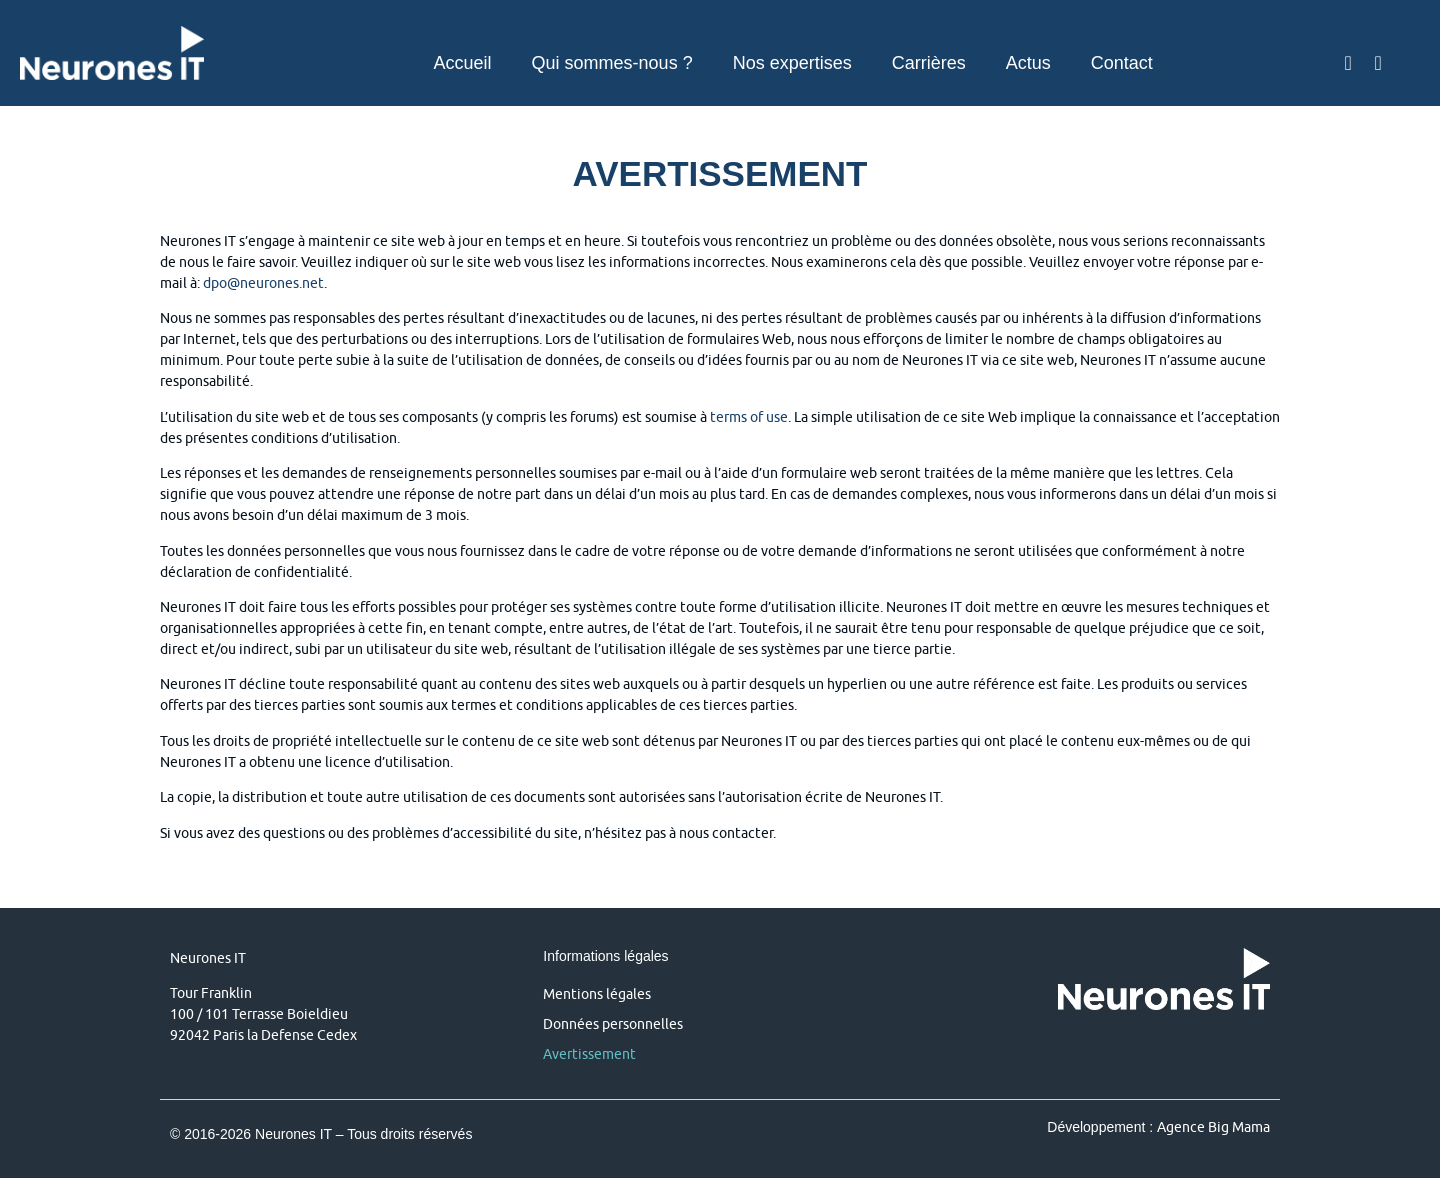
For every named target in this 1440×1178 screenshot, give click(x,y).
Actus (1028, 63)
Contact (1122, 63)
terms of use (749, 417)
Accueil (463, 63)
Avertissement (589, 1054)
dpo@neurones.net (263, 283)
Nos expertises (792, 63)
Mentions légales (597, 994)
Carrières (929, 63)
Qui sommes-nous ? (612, 63)
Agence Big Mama (1213, 1127)
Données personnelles (613, 1024)
